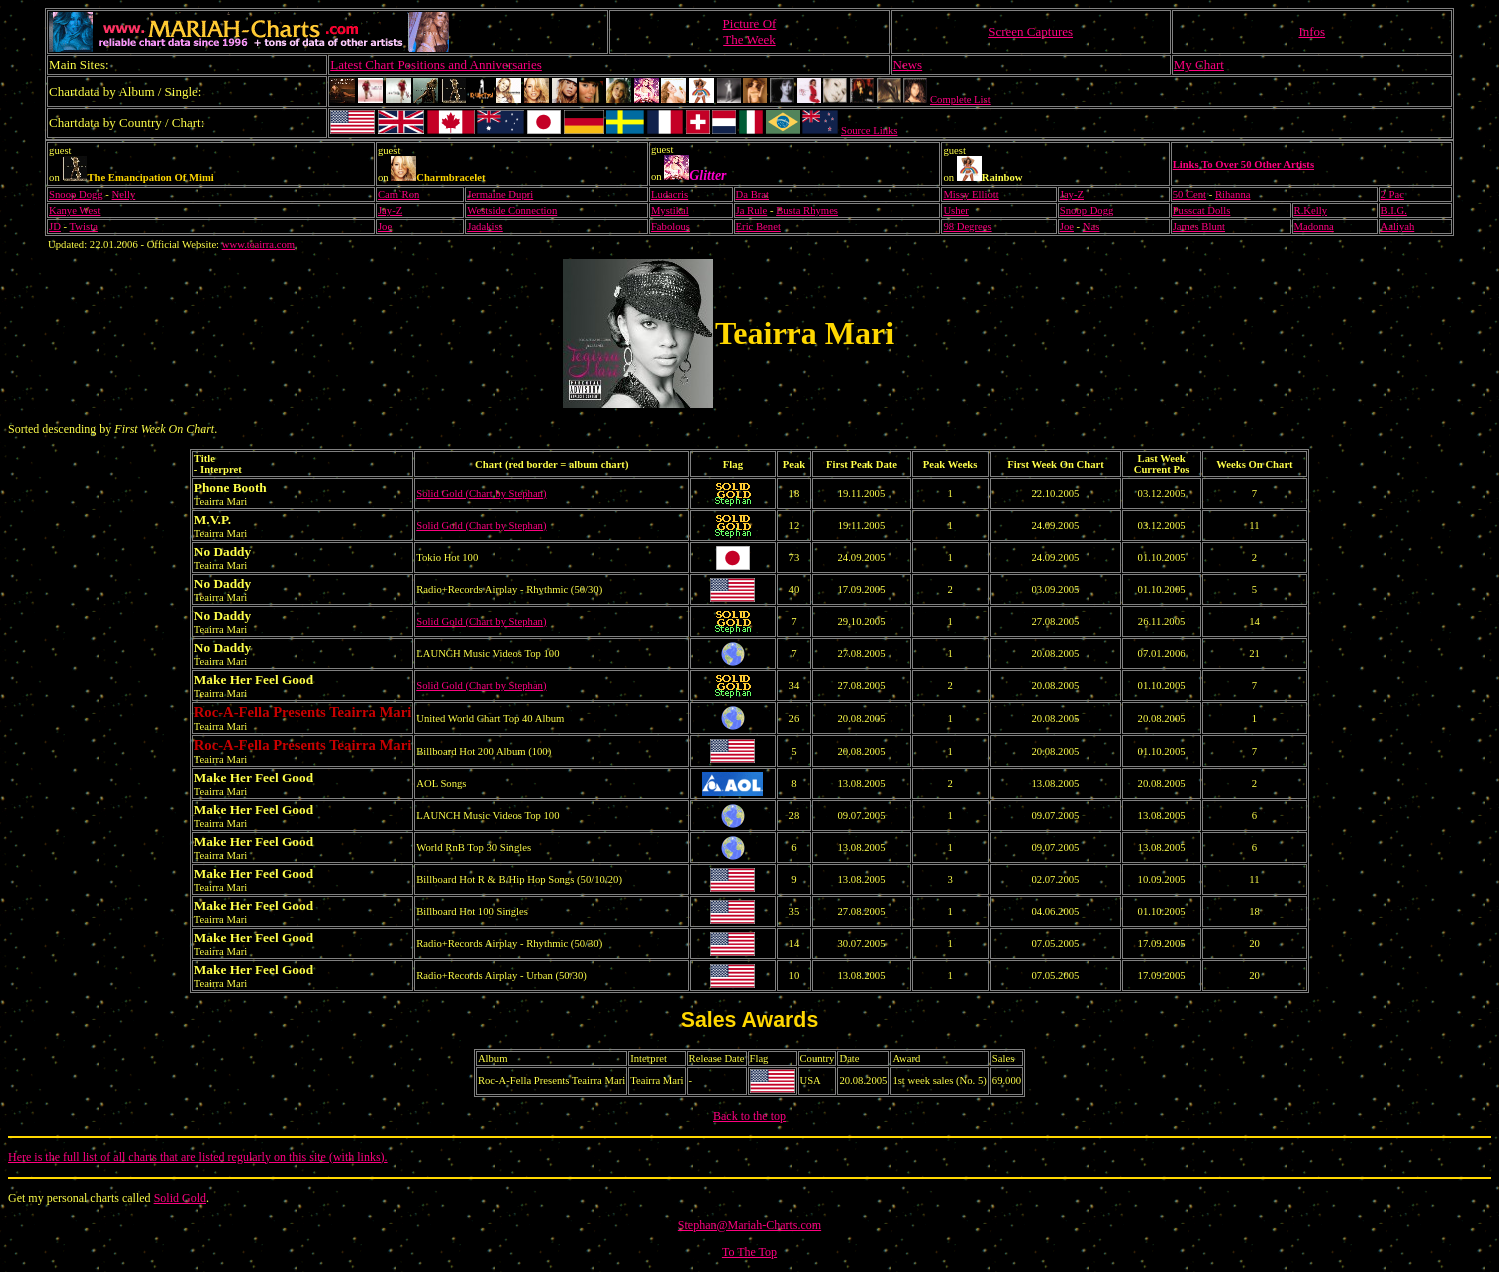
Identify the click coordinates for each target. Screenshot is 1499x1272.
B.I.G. (1394, 210)
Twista (84, 226)
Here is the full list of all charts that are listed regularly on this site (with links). (198, 1157)
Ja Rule (752, 210)
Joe (385, 226)
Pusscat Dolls (1202, 210)
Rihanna (1233, 194)
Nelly (124, 194)
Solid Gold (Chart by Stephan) (481, 493)
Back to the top (749, 1116)
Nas (1091, 226)
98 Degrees (967, 226)
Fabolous (670, 226)
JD (55, 226)
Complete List (960, 99)
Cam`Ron (398, 194)
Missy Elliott (970, 194)
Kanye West (74, 210)
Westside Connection (512, 210)
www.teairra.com (258, 244)
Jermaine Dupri (500, 194)
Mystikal (670, 210)
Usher (955, 210)
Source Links (869, 130)
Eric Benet (758, 226)
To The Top (749, 1252)
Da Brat (752, 194)
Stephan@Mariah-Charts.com (749, 1225)
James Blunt (1199, 226)
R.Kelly (1310, 210)
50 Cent (1189, 194)
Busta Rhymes (807, 210)
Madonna (1314, 226)
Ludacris (669, 194)
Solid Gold (180, 1198)
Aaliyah (1398, 226)
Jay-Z (1072, 194)
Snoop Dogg (76, 194)
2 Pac (1392, 194)
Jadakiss (485, 226)
